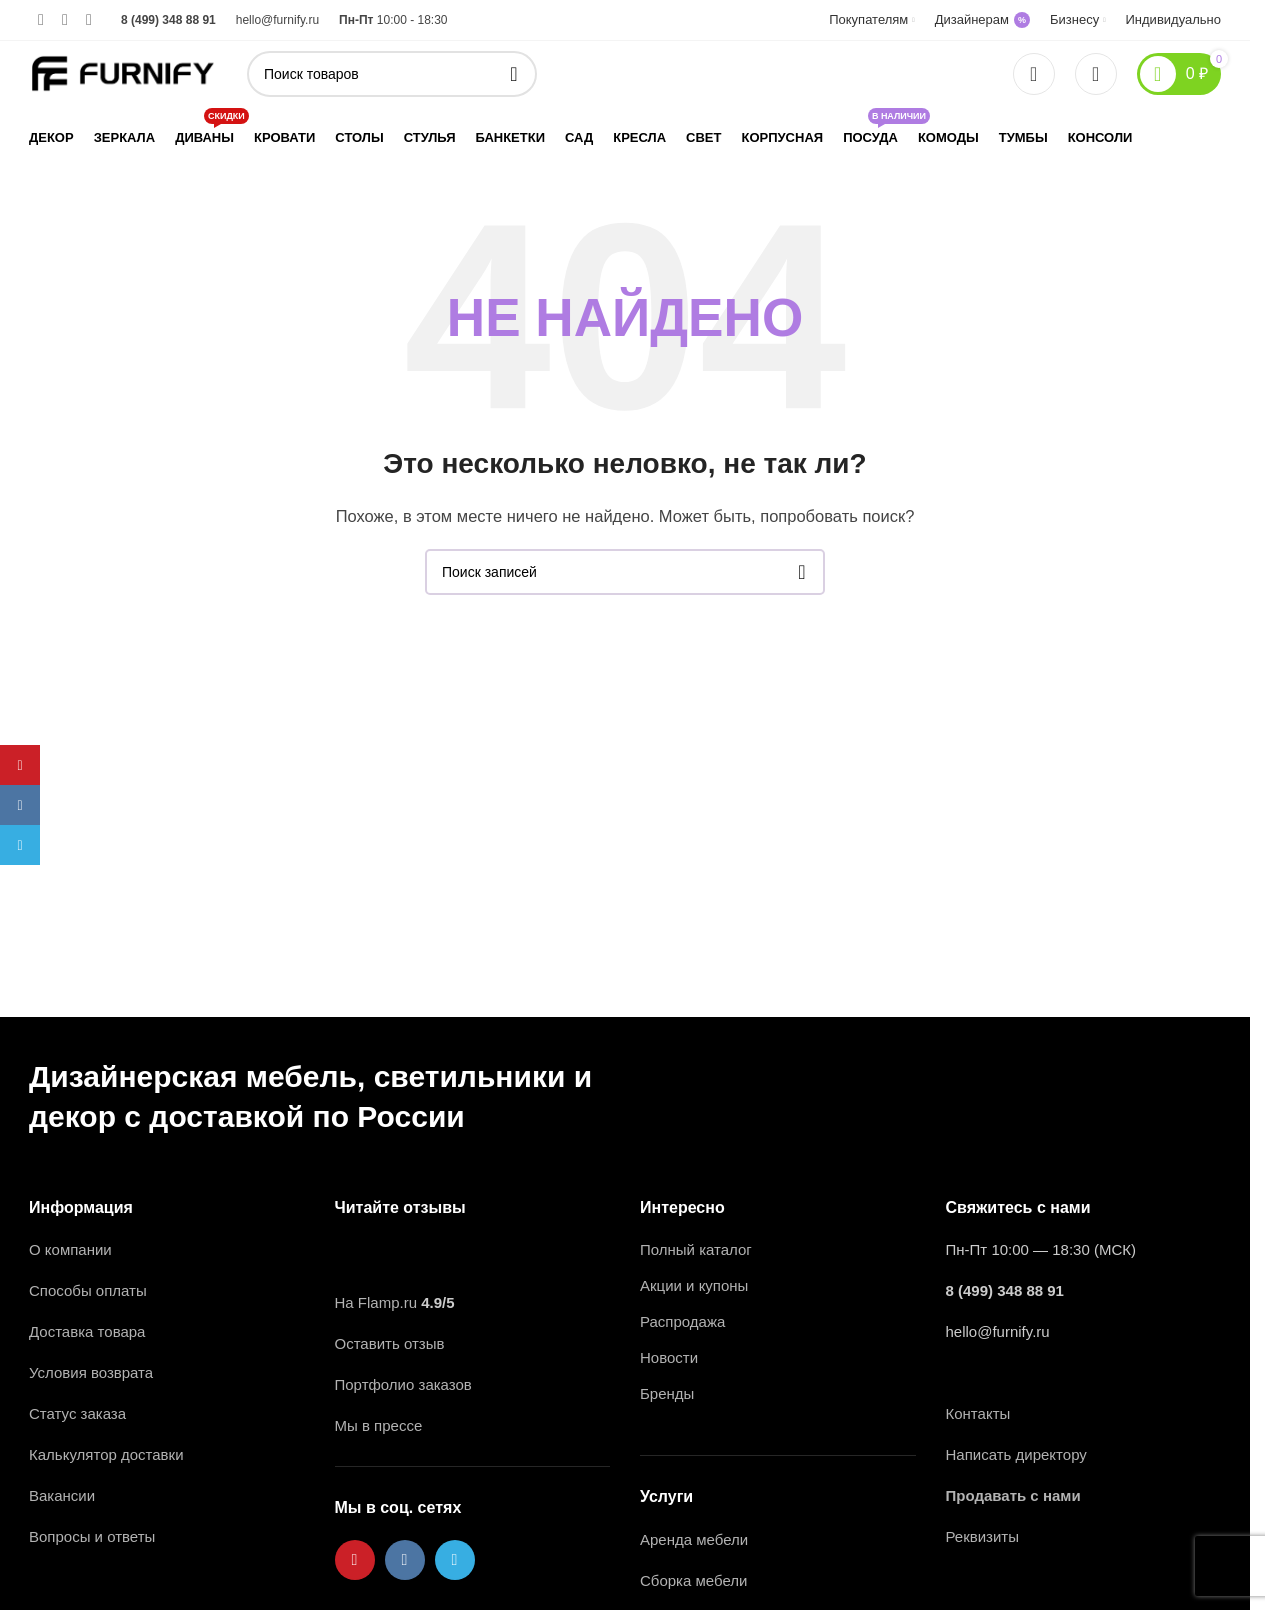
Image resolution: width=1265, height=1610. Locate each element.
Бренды (667, 1393)
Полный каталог (696, 1249)
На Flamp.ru (376, 1302)
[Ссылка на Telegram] (89, 19)
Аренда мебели (694, 1539)
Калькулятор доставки (106, 1454)
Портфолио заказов (403, 1384)
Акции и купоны (694, 1285)
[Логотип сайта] (123, 71)
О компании (70, 1249)
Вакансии (64, 1495)
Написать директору (1016, 1454)
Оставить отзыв (390, 1343)
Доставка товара (87, 1331)
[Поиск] (392, 74)
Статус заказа (77, 1413)
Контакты (978, 1413)
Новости (669, 1357)
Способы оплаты (88, 1290)
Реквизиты (983, 1536)
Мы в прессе (379, 1425)
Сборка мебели (693, 1580)
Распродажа (682, 1321)
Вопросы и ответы (92, 1536)
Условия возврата (91, 1372)
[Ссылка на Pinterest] (41, 19)
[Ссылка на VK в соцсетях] (65, 19)
